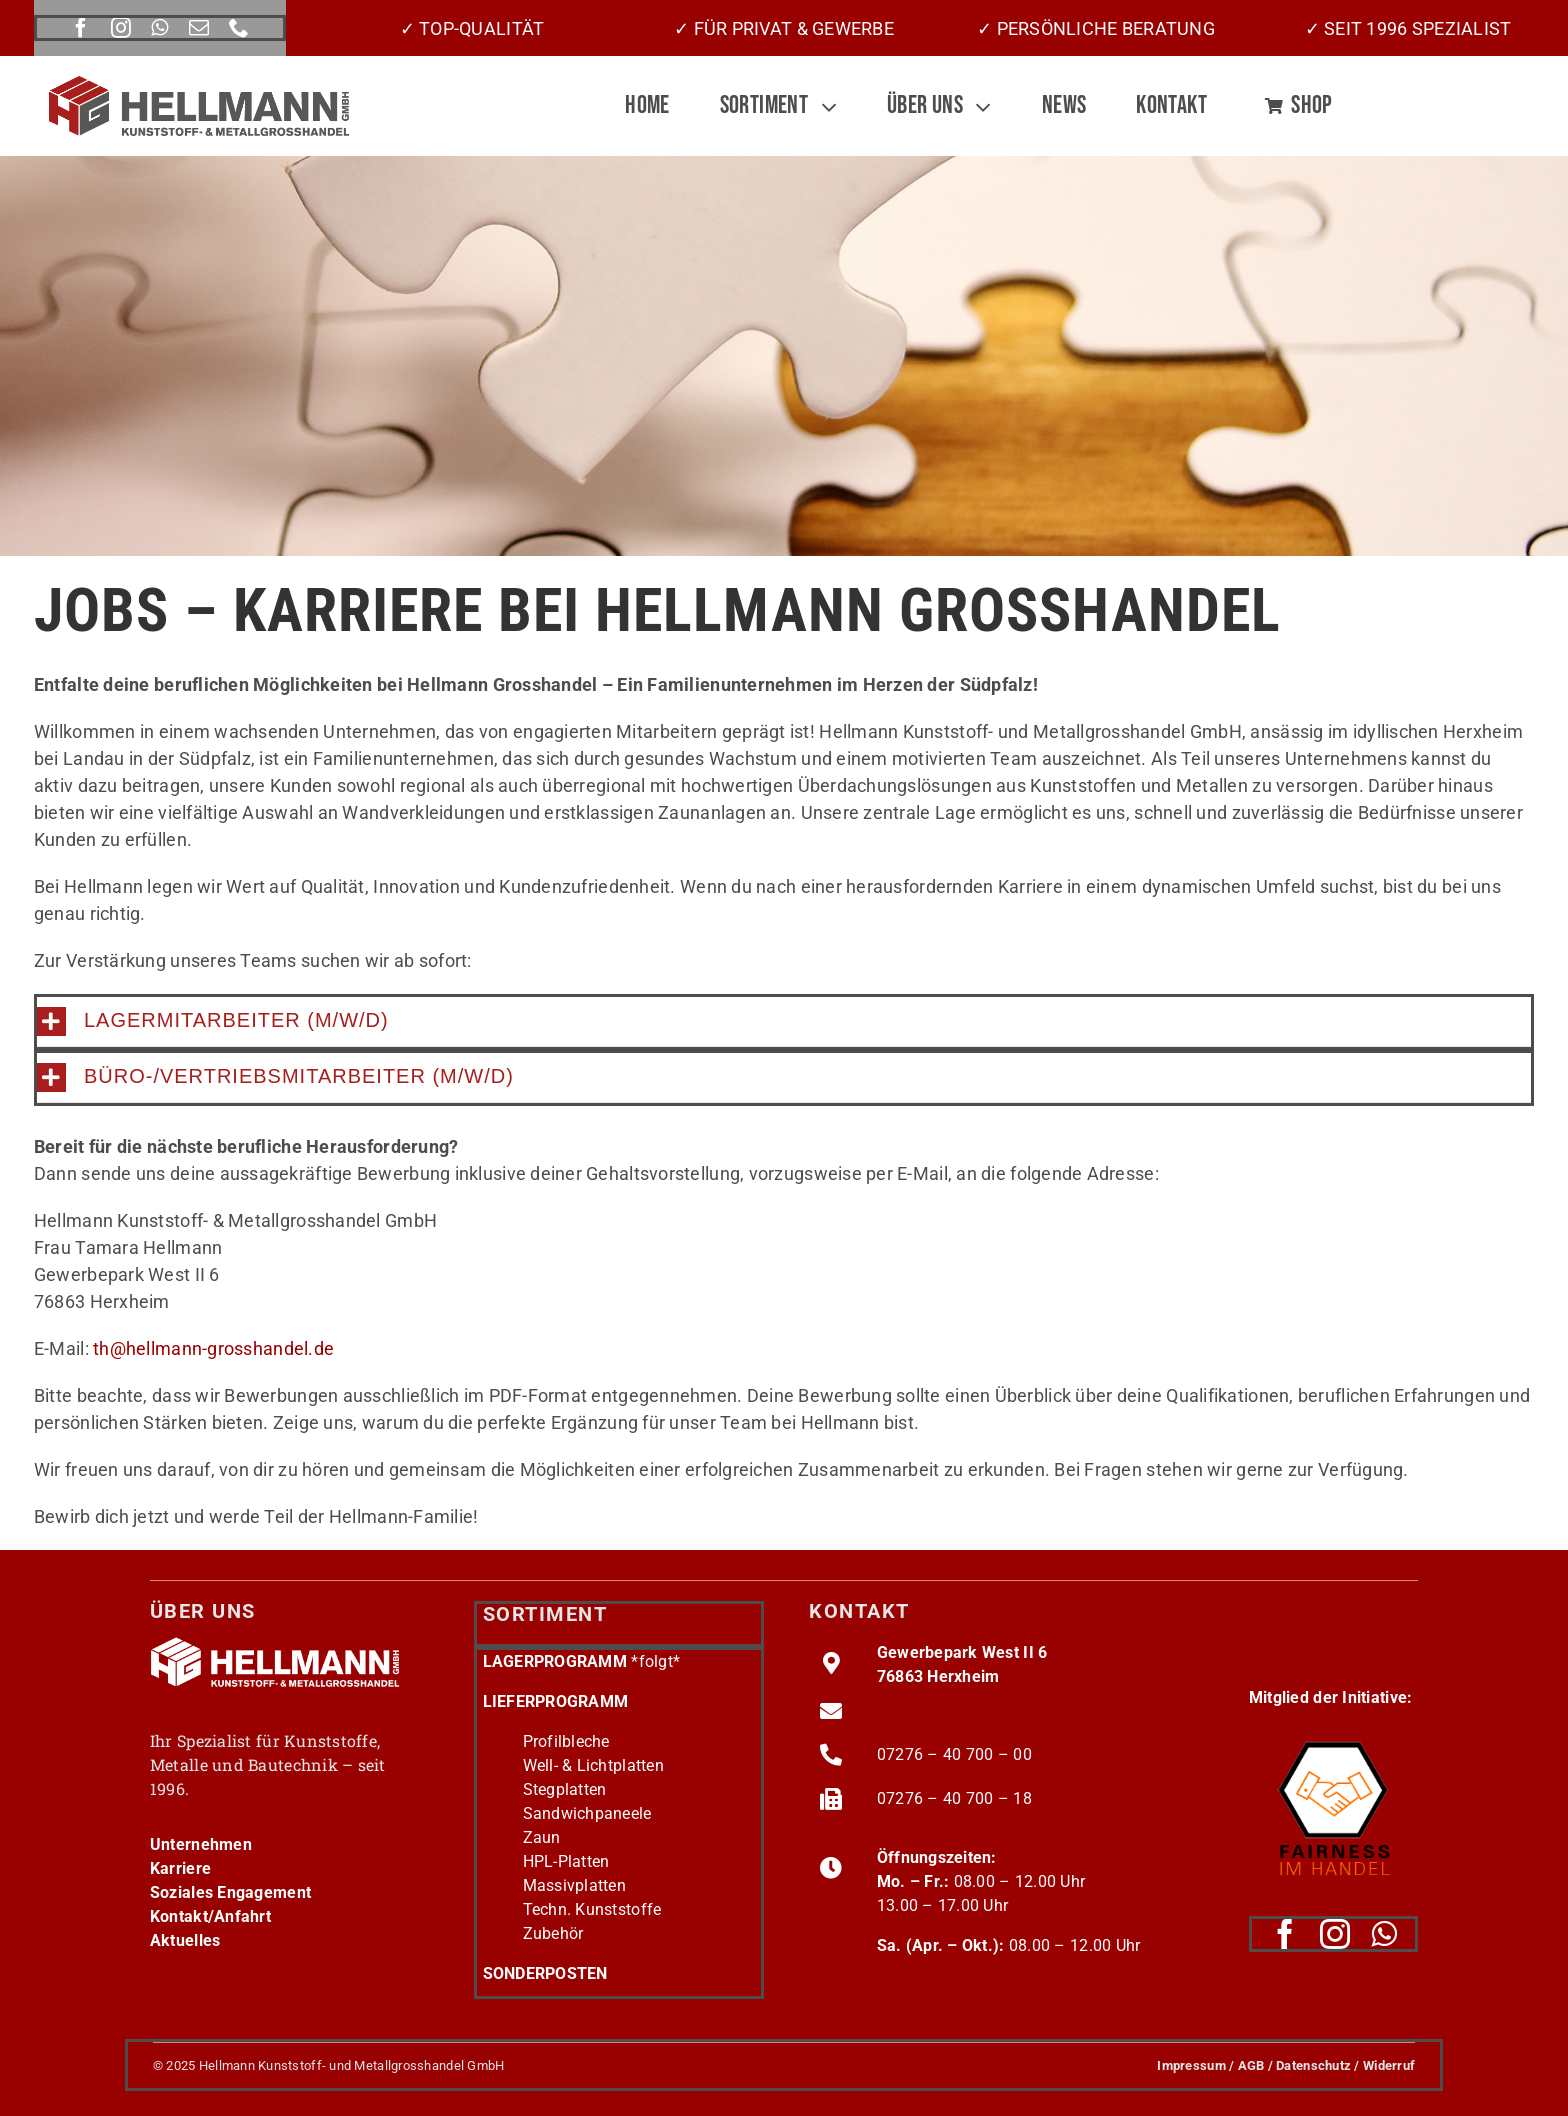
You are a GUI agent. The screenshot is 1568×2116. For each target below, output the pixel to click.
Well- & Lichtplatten (593, 1765)
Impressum (1191, 2065)
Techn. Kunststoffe (592, 1909)
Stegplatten (565, 1789)
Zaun (542, 1837)
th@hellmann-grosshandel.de (213, 1348)
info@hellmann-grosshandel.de (991, 1710)
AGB (1251, 2065)
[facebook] (81, 28)
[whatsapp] (159, 28)
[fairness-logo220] (1333, 1734)
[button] (784, 1021)
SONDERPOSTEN (545, 1973)
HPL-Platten (566, 1861)
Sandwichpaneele (587, 1813)
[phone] (239, 28)
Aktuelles (185, 1940)
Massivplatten (575, 1885)
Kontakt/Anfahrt (210, 1916)
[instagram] (121, 28)
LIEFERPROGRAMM (556, 1701)
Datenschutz (1313, 2065)
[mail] (199, 28)
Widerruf (1389, 2065)
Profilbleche (566, 1741)
